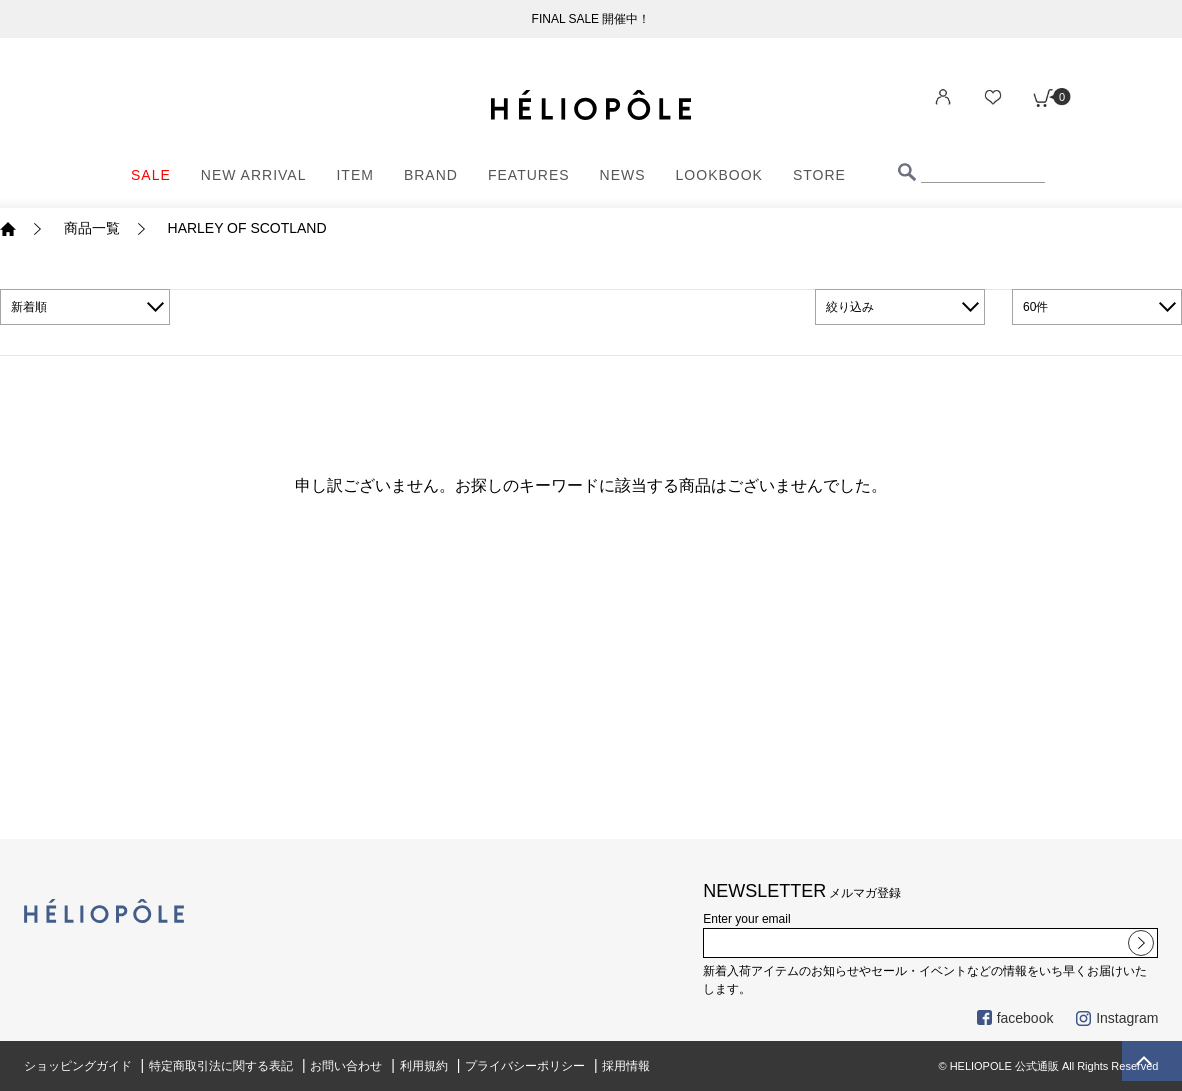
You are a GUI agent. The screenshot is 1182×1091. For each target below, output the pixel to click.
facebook (1015, 1018)
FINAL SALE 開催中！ (591, 19)
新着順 (29, 307)
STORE (819, 175)
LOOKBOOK (719, 175)
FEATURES (529, 175)
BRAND (431, 175)
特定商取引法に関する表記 (221, 1066)
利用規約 (424, 1066)
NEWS (623, 175)
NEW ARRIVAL (254, 175)
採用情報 (626, 1066)
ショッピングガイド (78, 1066)
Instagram (1117, 1018)
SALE (151, 175)
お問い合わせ (346, 1066)
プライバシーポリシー (525, 1066)
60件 (1035, 307)
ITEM (354, 175)
